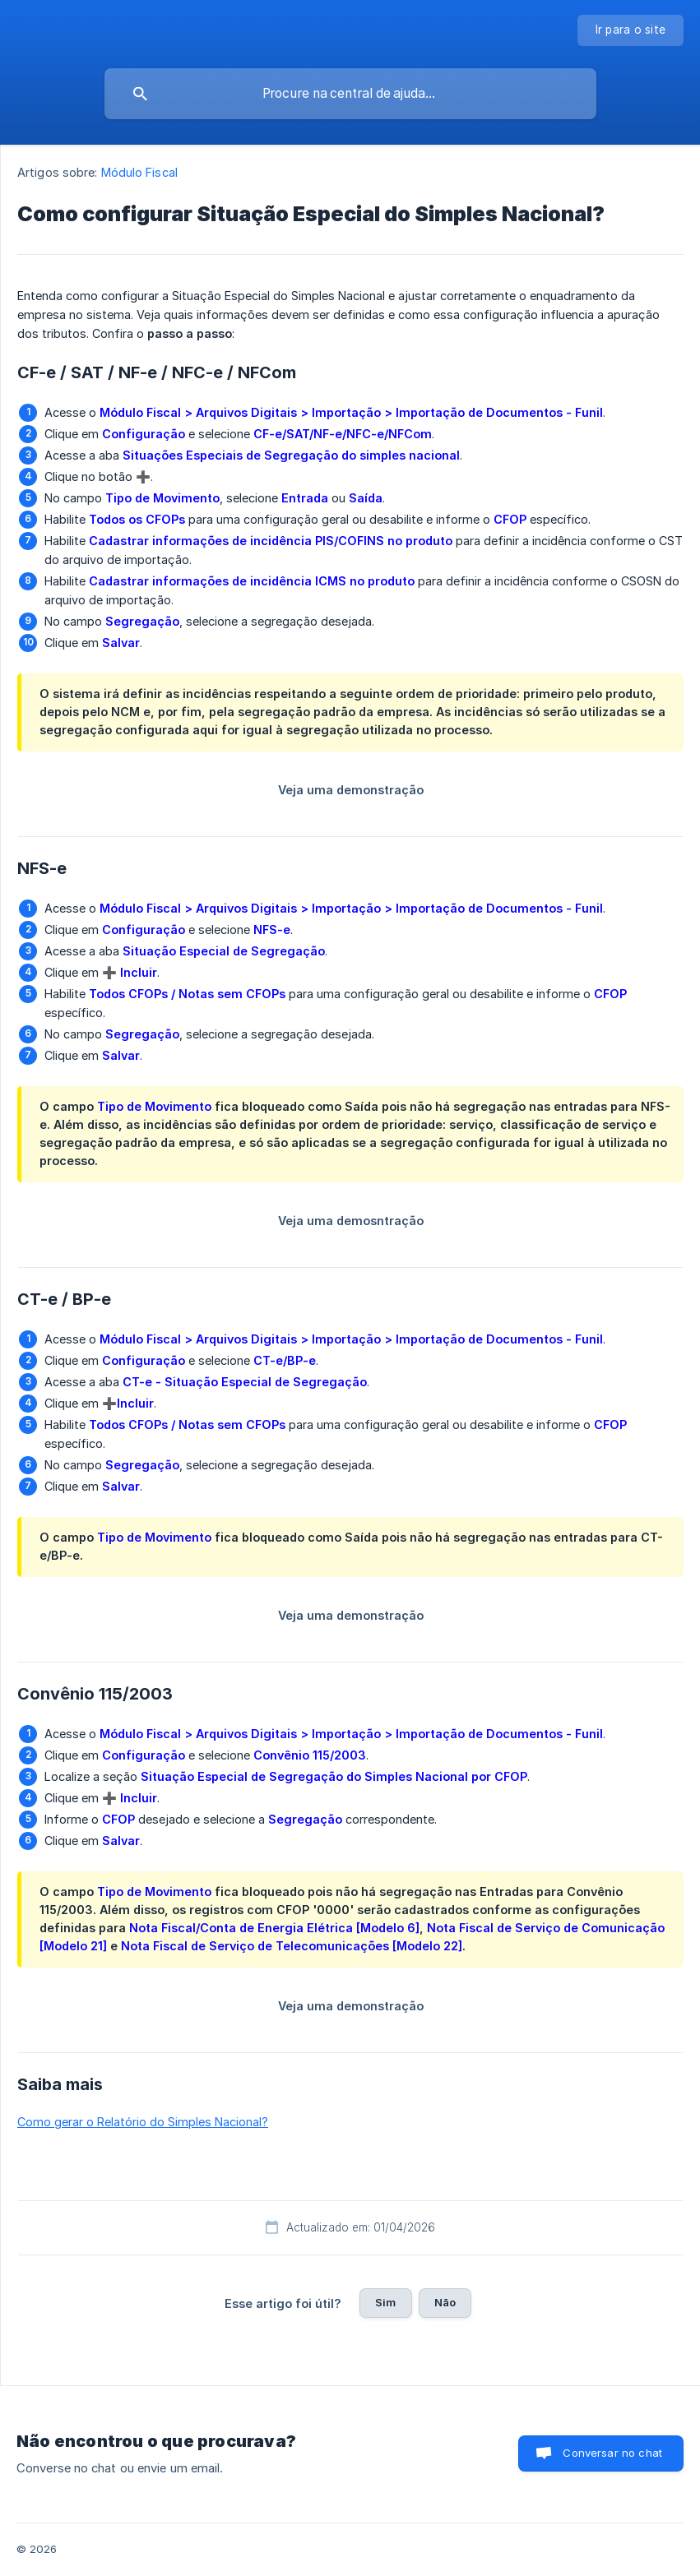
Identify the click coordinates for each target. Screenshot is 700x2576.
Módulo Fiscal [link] (139, 172)
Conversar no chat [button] (612, 2452)
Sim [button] (385, 2302)
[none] (630, 30)
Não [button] (445, 2302)
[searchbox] (350, 93)
